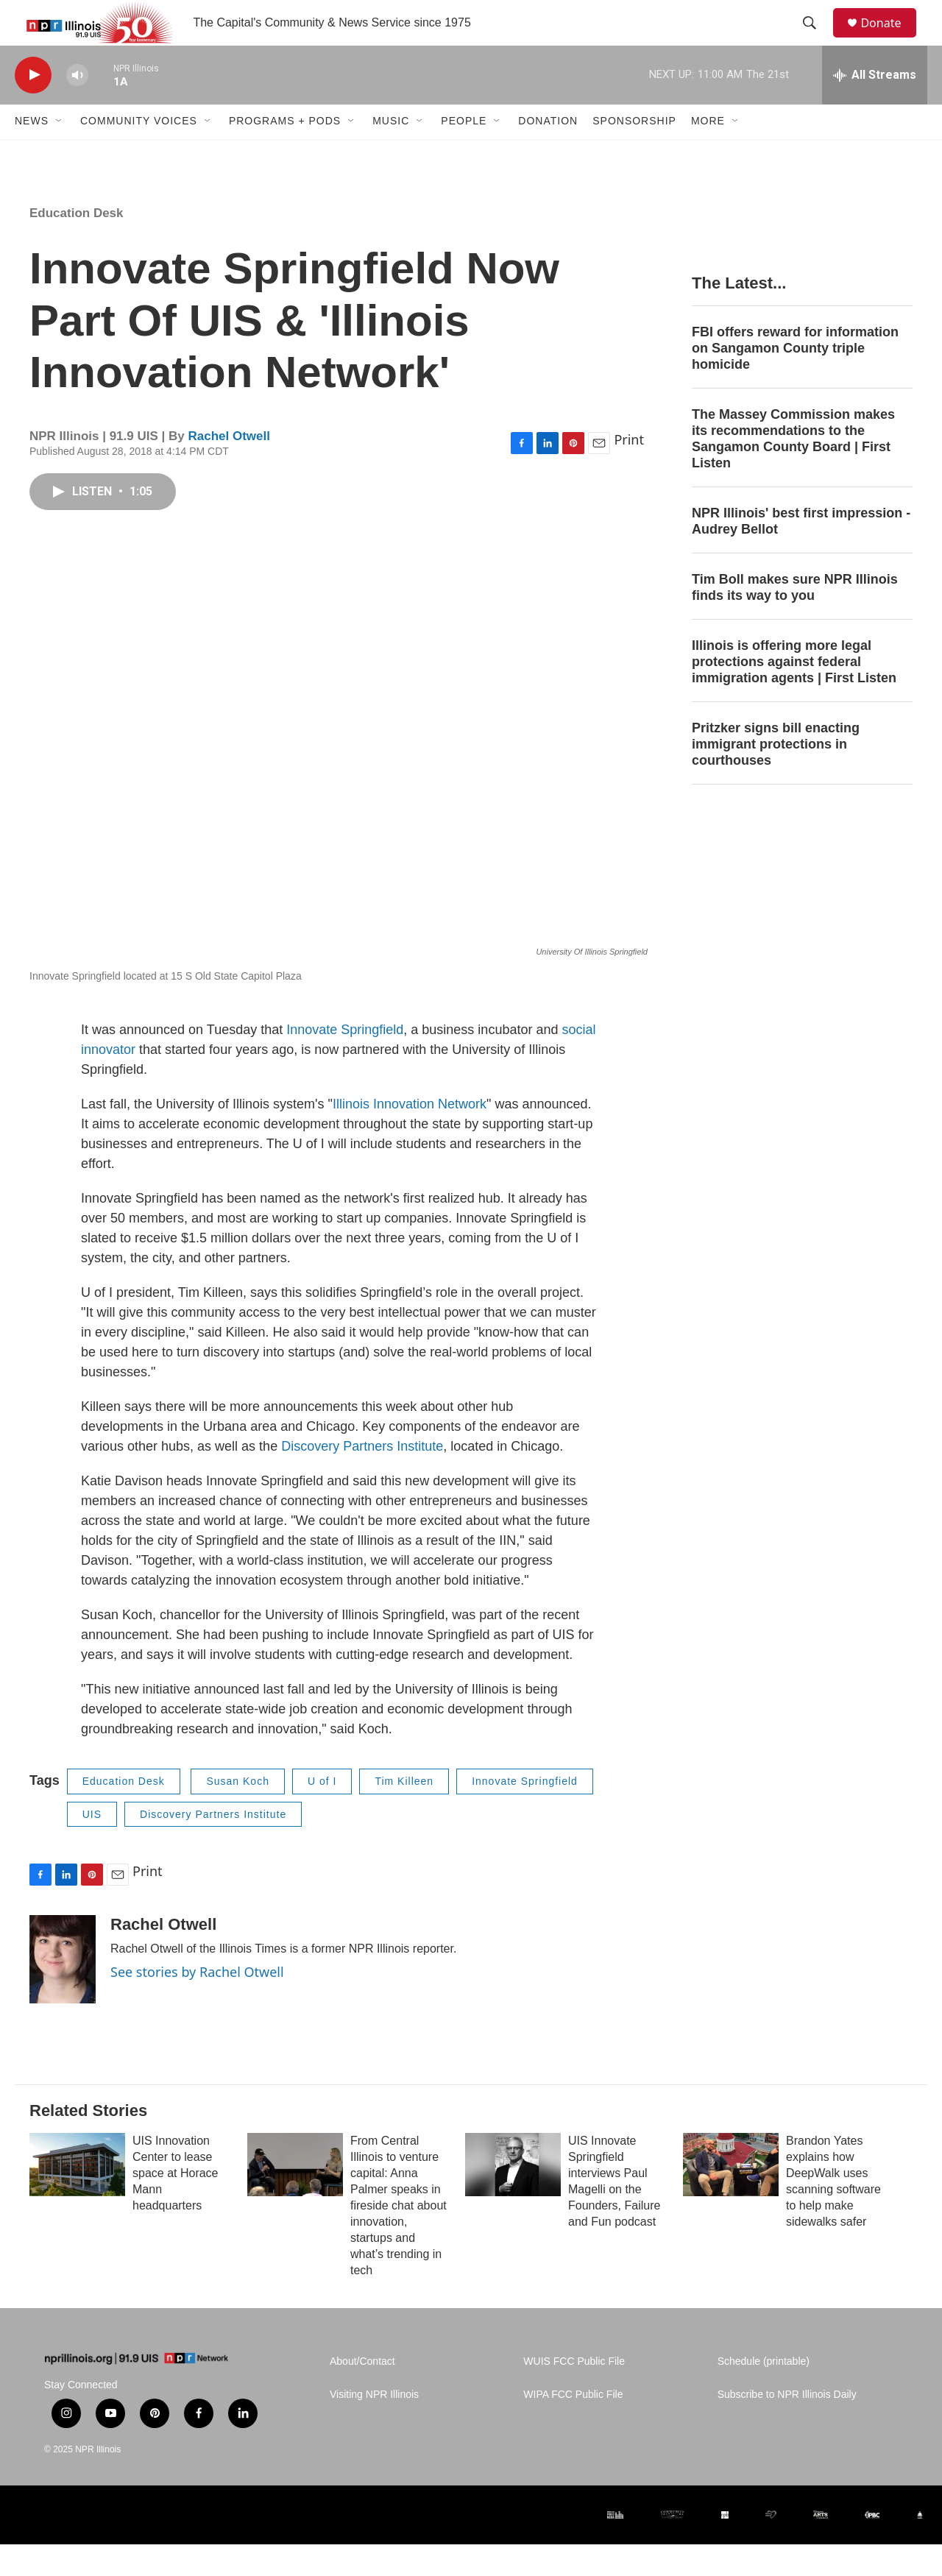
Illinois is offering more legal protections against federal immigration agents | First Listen (794, 693)
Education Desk (76, 245)
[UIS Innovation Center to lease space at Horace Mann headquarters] (77, 2196)
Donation (548, 153)
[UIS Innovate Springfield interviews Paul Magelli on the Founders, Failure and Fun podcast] (513, 2196)
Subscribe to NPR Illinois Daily (787, 2426)
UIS (92, 1846)
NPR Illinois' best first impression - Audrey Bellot (801, 552)
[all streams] (874, 106)
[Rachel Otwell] (62, 1991)
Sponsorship (634, 153)
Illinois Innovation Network (409, 1135)
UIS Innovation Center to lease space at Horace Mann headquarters (175, 2204)
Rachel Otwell (228, 468)
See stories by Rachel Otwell (197, 2003)
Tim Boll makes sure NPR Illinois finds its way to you (795, 619)
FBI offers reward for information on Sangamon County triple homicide (795, 380)
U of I (322, 1813)
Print (629, 472)
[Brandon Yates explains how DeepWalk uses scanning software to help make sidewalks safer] (731, 2196)
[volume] (77, 107)
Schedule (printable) (764, 2393)
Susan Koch (237, 1813)
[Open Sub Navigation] (59, 153)
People (463, 153)
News (32, 153)
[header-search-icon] (816, 39)
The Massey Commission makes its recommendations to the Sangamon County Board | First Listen (793, 471)
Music (390, 153)
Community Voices (138, 153)
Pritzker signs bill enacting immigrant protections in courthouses (776, 775)
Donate (890, 38)
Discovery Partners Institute (362, 1478)
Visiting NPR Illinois (374, 2426)
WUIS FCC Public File (574, 2393)
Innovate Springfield (344, 1061)
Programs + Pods (285, 153)
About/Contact (362, 2393)
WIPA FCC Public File (573, 2426)
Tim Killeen (404, 1813)
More (708, 153)
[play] (33, 107)
